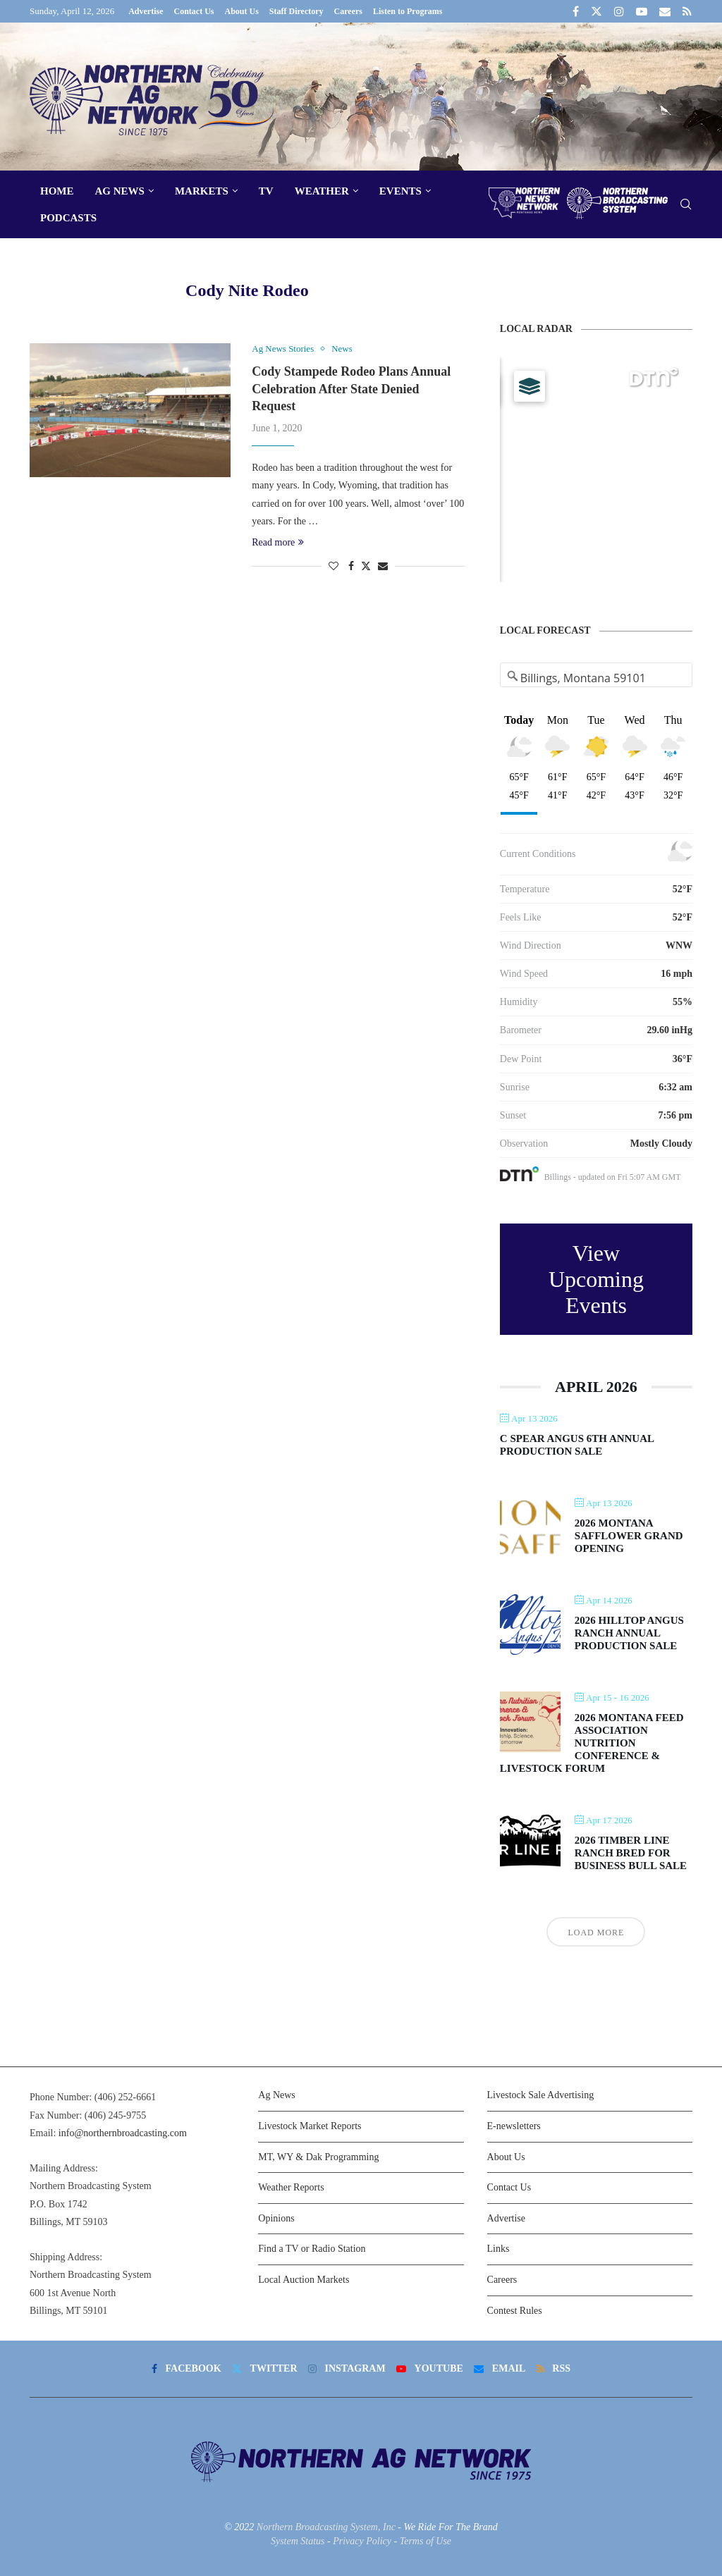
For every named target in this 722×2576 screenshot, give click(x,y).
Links (498, 2248)
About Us (241, 11)
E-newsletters (514, 2126)
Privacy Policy (362, 2541)
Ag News (120, 191)
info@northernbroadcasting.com (123, 2133)
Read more (278, 542)
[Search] (685, 205)
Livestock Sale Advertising (540, 2095)
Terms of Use (425, 2541)
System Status (298, 2541)
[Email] (665, 11)
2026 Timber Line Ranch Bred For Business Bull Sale (631, 1853)
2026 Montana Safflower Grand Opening (629, 1535)
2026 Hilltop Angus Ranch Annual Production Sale (629, 1633)
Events (400, 191)
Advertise (145, 11)
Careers (348, 11)
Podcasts (68, 217)
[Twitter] (596, 11)
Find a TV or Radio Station (311, 2248)
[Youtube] (641, 11)
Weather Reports (291, 2187)
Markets (201, 191)
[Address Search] (596, 678)
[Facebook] (576, 11)
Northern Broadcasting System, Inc (326, 2527)
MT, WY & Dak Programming (318, 2157)
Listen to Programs (407, 11)
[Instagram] (619, 11)
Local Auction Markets (303, 2279)
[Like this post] (333, 566)
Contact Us (193, 11)
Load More (596, 1932)
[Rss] (687, 11)
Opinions (276, 2218)
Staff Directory (296, 11)
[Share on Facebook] (351, 566)
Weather (322, 191)
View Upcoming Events (596, 1279)
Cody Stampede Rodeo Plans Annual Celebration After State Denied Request (351, 388)
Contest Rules (514, 2310)
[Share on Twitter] (366, 566)
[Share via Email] (383, 566)
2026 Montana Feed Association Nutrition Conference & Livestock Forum (592, 1743)
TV (266, 191)
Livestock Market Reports (309, 2126)
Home (57, 191)
